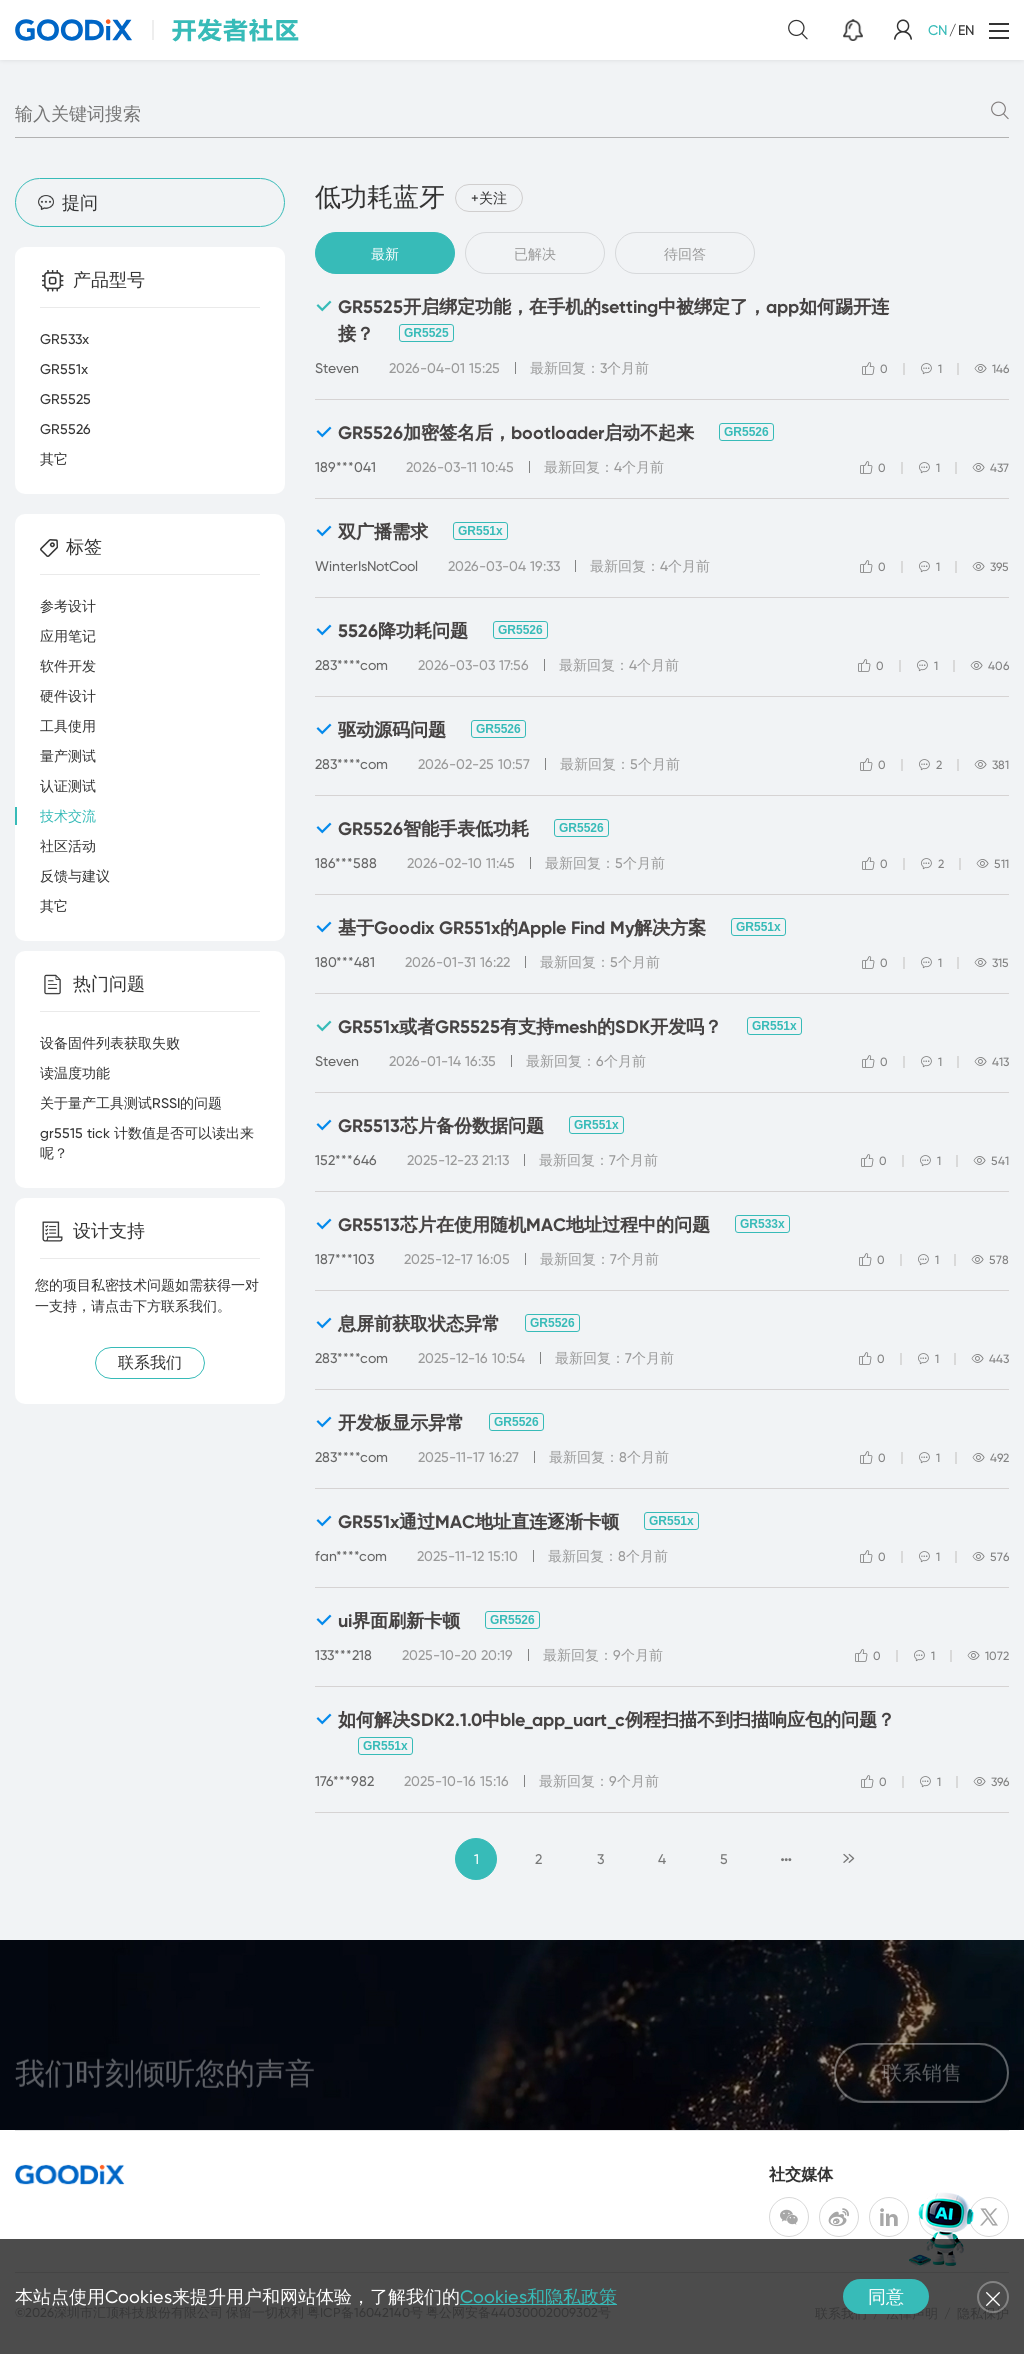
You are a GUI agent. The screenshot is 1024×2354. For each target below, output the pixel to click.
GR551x (480, 531)
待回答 (685, 254)
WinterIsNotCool (366, 566)
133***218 (343, 1655)
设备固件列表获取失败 (110, 1043)
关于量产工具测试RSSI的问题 (131, 1103)
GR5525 (426, 333)
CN (937, 30)
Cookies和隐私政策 (538, 2296)
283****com (351, 665)
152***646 (346, 1160)
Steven (337, 368)
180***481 (345, 962)
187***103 (344, 1259)
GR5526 (746, 432)
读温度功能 (75, 1073)
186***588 (346, 863)
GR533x (762, 1224)
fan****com (351, 1556)
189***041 (345, 467)
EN (966, 30)
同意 (886, 2296)
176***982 (344, 1781)
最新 (385, 254)
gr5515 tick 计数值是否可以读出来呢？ (147, 1143)
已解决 (535, 254)
